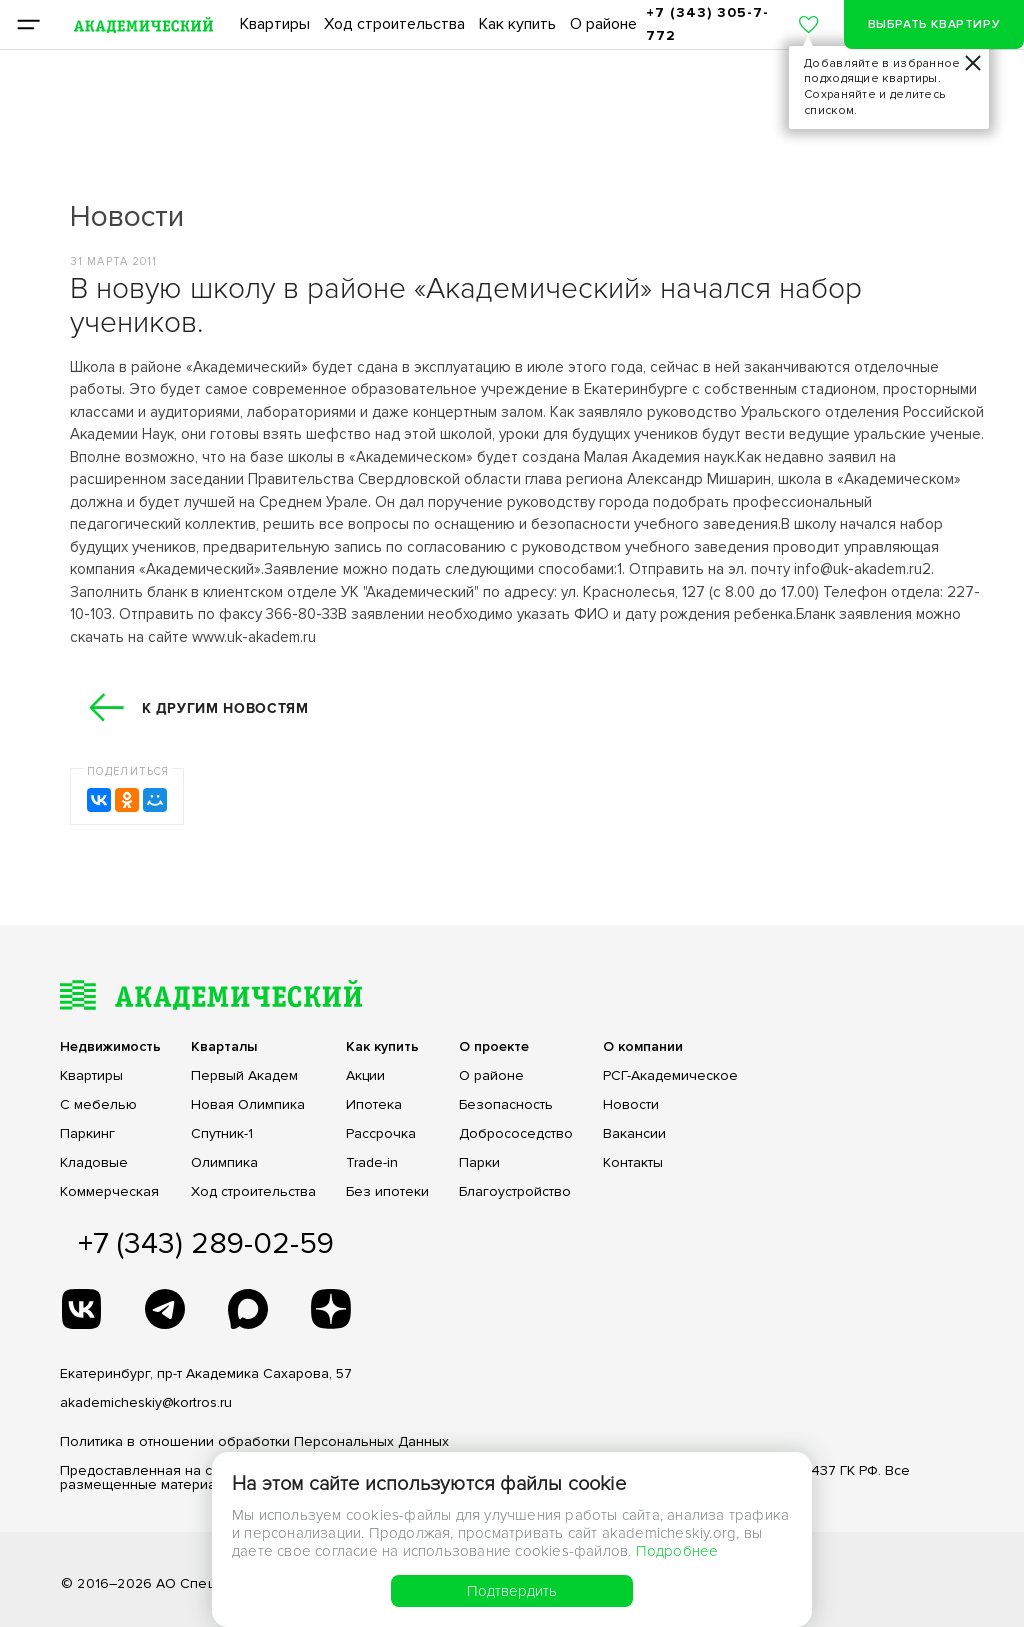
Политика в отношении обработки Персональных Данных (254, 1441)
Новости (631, 1105)
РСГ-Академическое (670, 1076)
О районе (603, 24)
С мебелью (98, 1105)
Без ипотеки (387, 1192)
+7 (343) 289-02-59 (206, 1243)
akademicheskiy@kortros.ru (146, 1402)
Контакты (633, 1163)
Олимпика (224, 1163)
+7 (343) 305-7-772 (707, 23)
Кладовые (94, 1163)
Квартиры (275, 24)
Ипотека (374, 1105)
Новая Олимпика (248, 1105)
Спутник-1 (222, 1134)
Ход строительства (394, 24)
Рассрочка (381, 1134)
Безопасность (506, 1105)
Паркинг (87, 1134)
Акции (365, 1076)
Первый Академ (244, 1076)
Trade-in (372, 1163)
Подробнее (677, 1551)
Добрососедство (516, 1134)
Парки (479, 1163)
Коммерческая (109, 1192)
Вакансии (634, 1134)
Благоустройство (515, 1192)
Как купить (517, 24)
